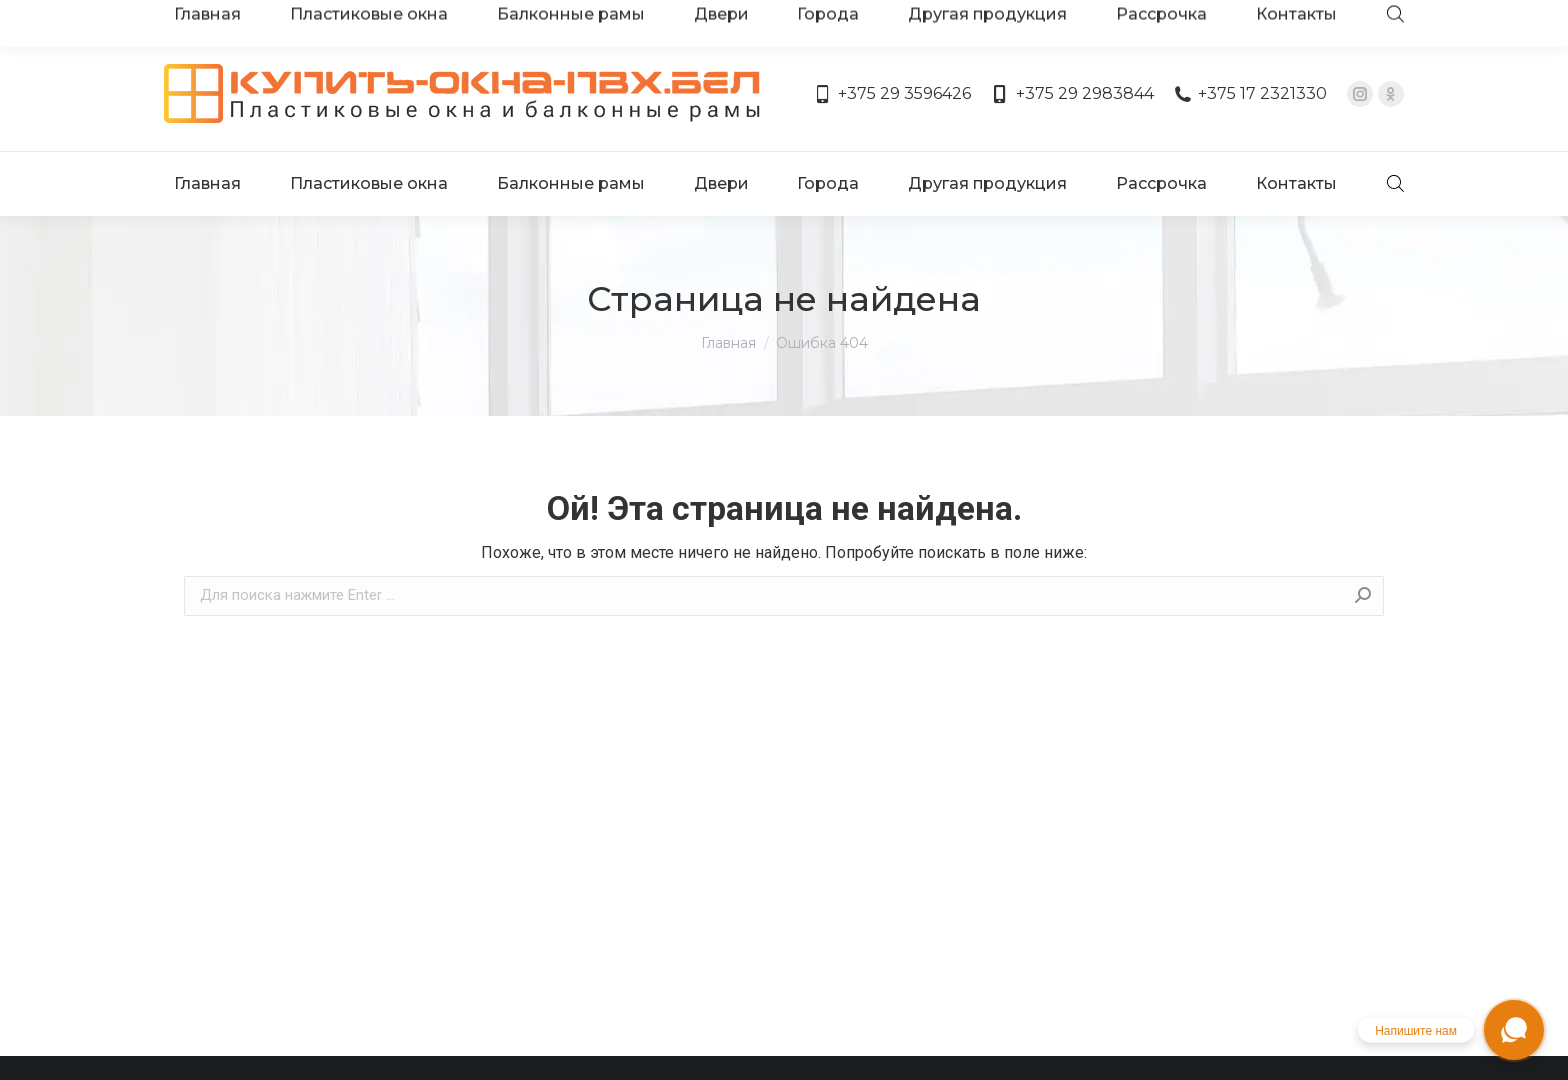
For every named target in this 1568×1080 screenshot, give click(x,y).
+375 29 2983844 (1072, 37)
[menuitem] (211, 108)
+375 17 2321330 (1250, 37)
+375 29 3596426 (892, 37)
